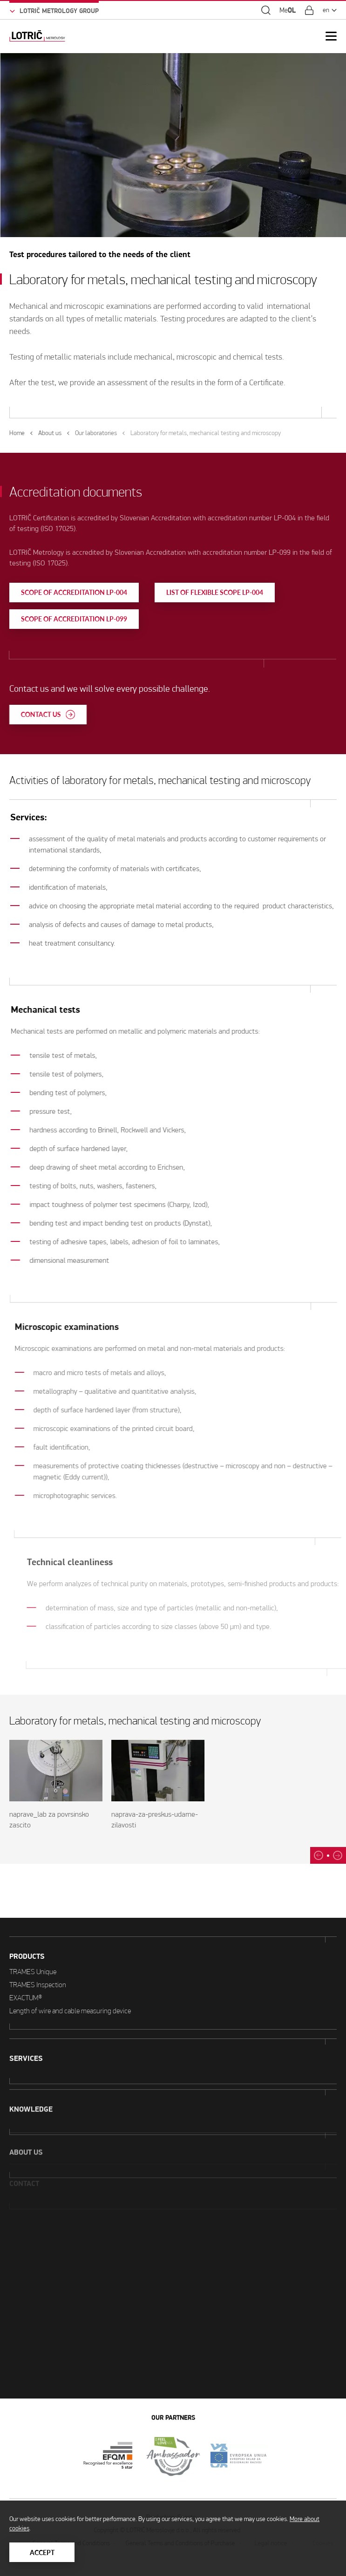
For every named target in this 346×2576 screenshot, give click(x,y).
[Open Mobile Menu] (331, 36)
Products (27, 1929)
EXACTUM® (25, 1970)
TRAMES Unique (32, 1944)
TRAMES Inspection (37, 1957)
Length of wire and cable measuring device (70, 1983)
